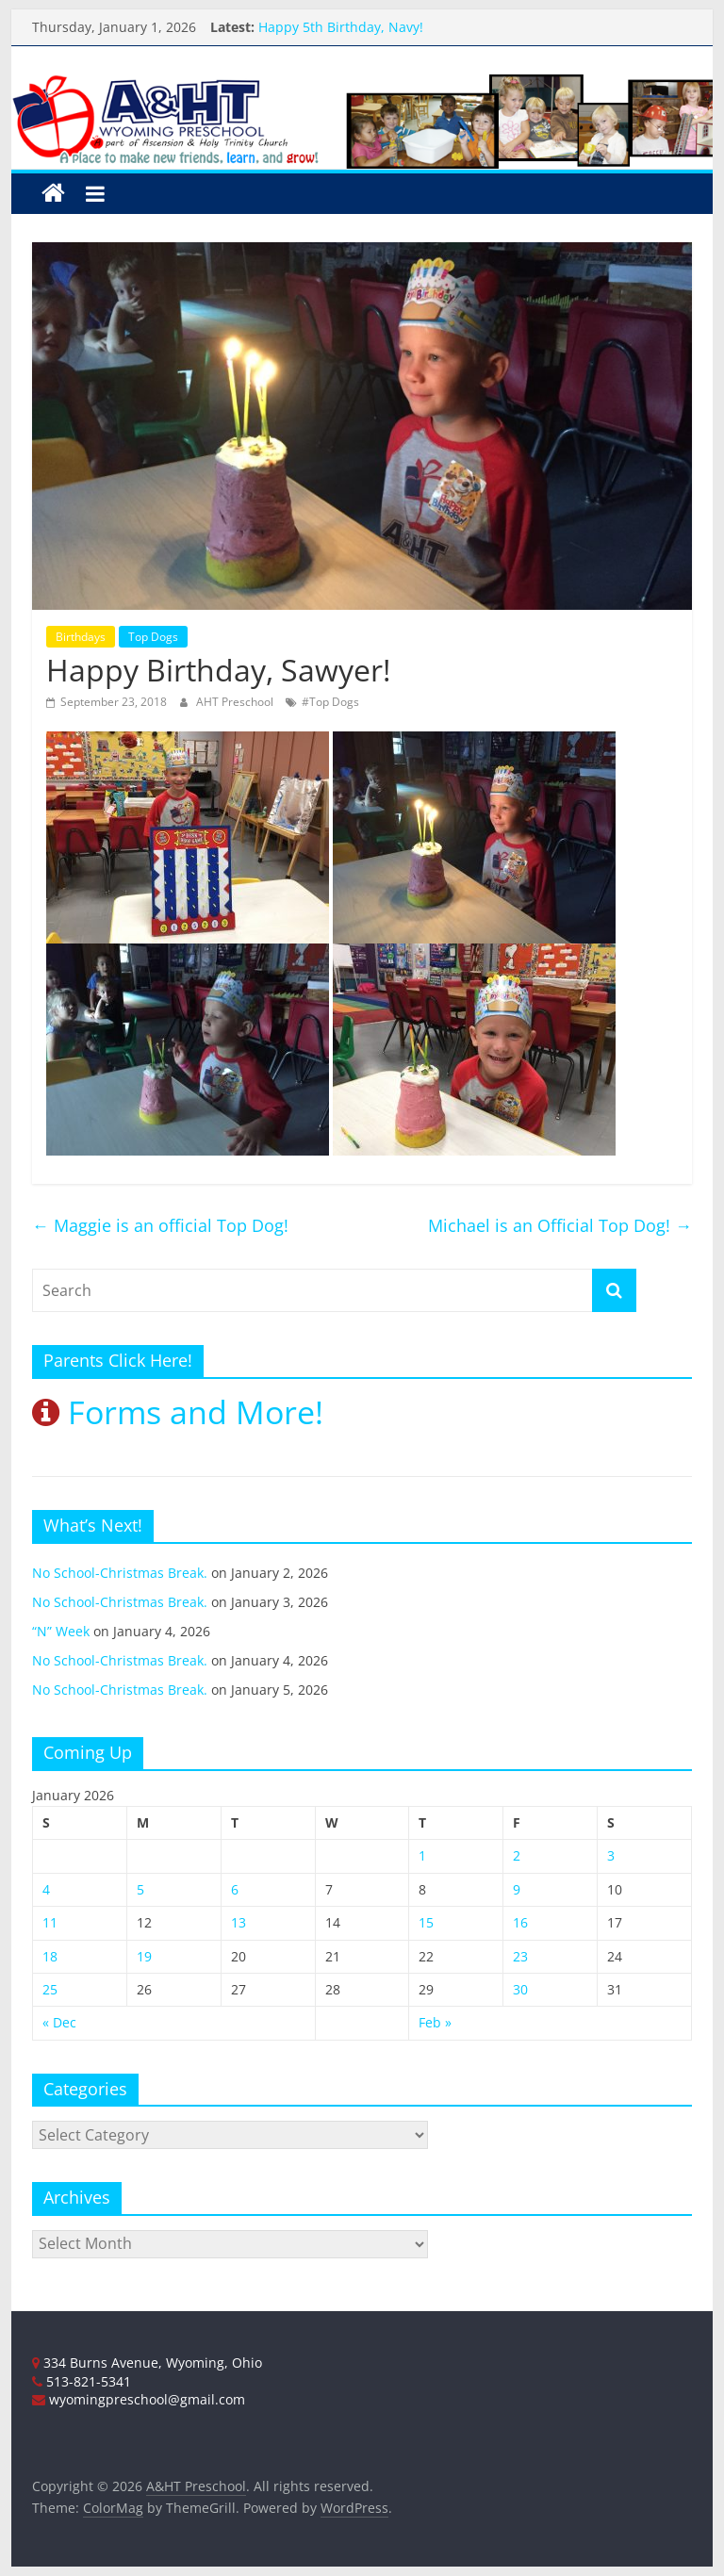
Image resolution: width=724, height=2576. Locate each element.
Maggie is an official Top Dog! (160, 1225)
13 (238, 1922)
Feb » (435, 2022)
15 (426, 1922)
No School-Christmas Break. (119, 1573)
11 (50, 1922)
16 (520, 1922)
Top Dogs (153, 637)
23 (520, 1956)
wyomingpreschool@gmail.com (138, 2399)
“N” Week (61, 1631)
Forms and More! (177, 1412)
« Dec (59, 2022)
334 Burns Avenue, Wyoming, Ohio (147, 2362)
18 (50, 1956)
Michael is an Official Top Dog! (560, 1225)
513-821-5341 (81, 2381)
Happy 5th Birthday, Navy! (340, 27)
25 (50, 1989)
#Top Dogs (330, 702)
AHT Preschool (236, 702)
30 (520, 1989)
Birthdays (81, 637)
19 (144, 1956)
